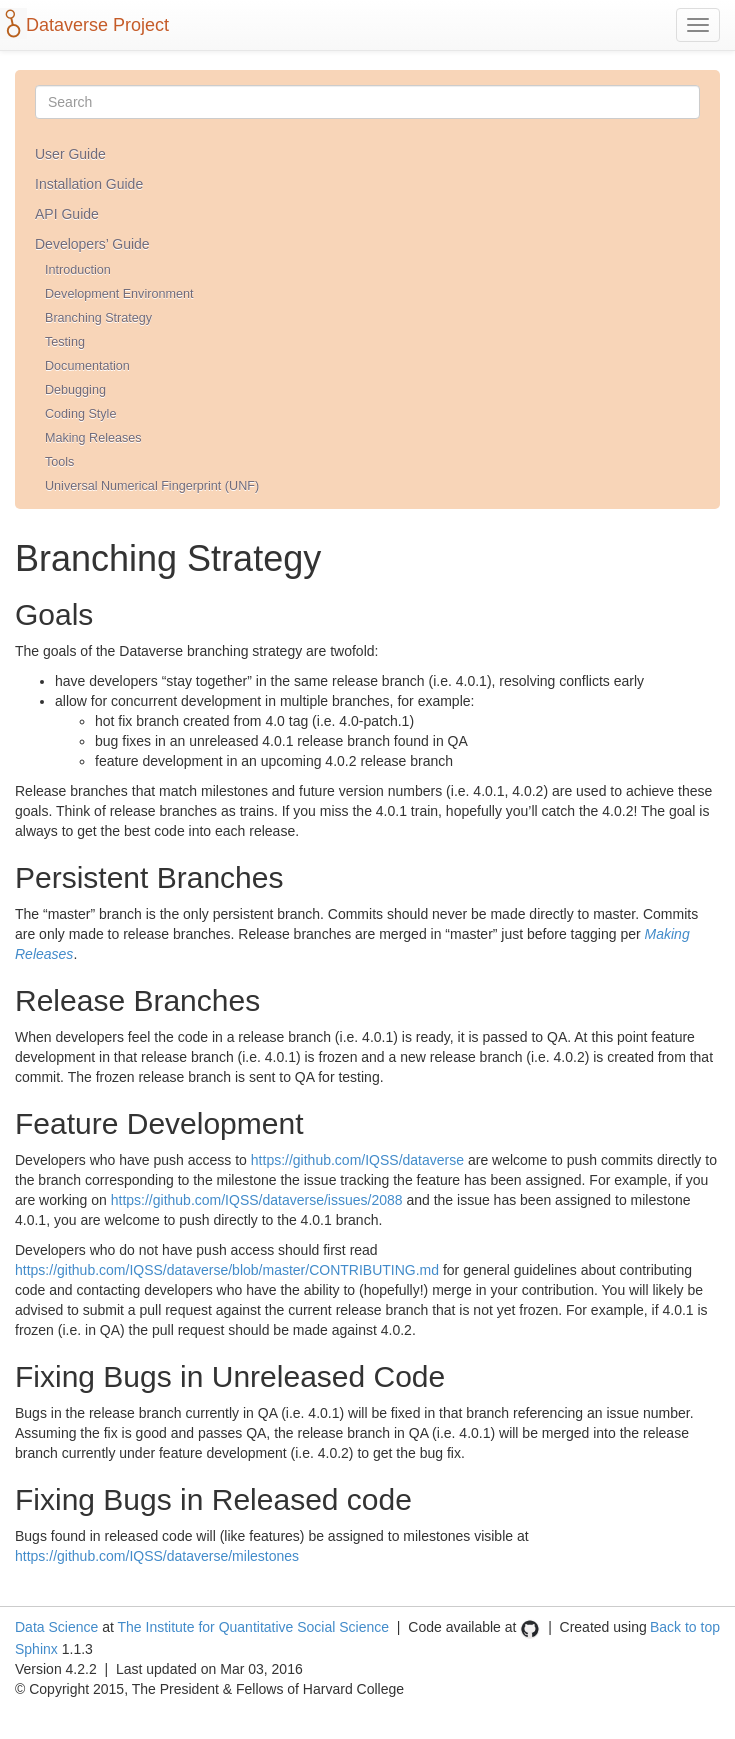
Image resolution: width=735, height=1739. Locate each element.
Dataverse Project (97, 25)
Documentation (87, 366)
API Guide (67, 214)
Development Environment (119, 294)
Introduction (78, 270)
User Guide (70, 154)
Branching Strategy (98, 318)
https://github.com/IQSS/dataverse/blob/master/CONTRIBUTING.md (227, 1270)
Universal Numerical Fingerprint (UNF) (152, 486)
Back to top (685, 1627)
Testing (65, 342)
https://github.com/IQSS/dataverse (357, 1160)
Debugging (75, 390)
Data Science (56, 1627)
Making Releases (93, 438)
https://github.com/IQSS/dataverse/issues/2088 (257, 1200)
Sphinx (36, 1649)
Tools (59, 462)
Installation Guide (89, 184)
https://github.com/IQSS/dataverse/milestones (157, 1556)
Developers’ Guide (92, 244)
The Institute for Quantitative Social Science (253, 1627)
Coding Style (80, 414)
